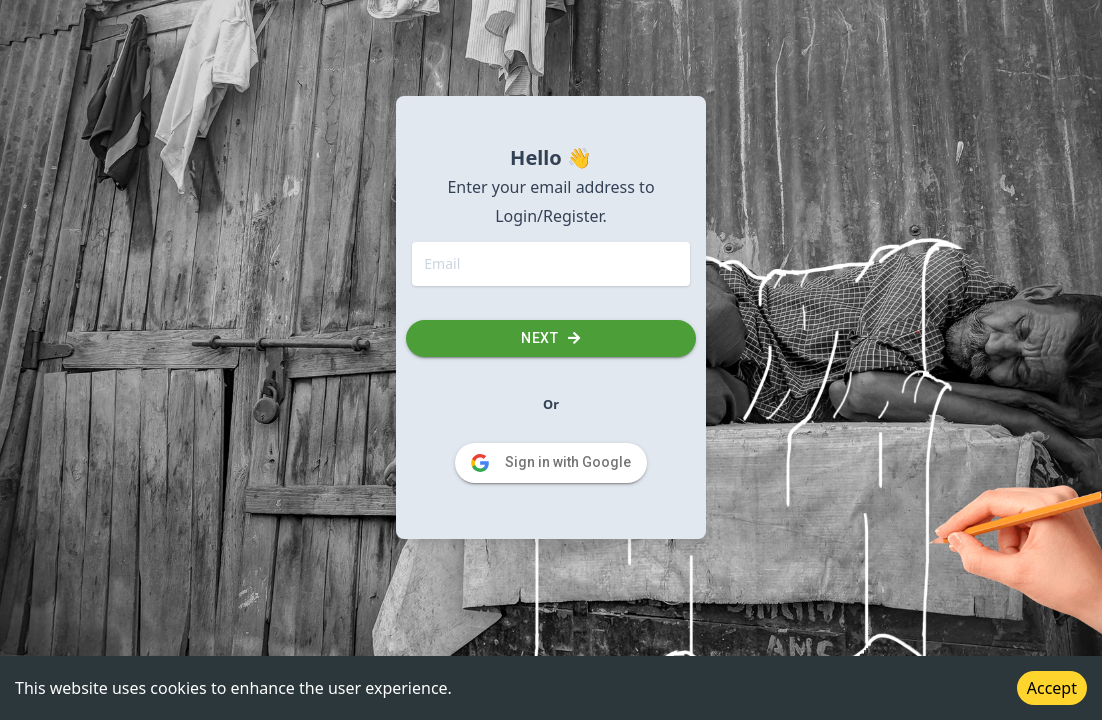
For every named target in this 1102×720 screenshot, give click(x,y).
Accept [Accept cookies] (1052, 688)
